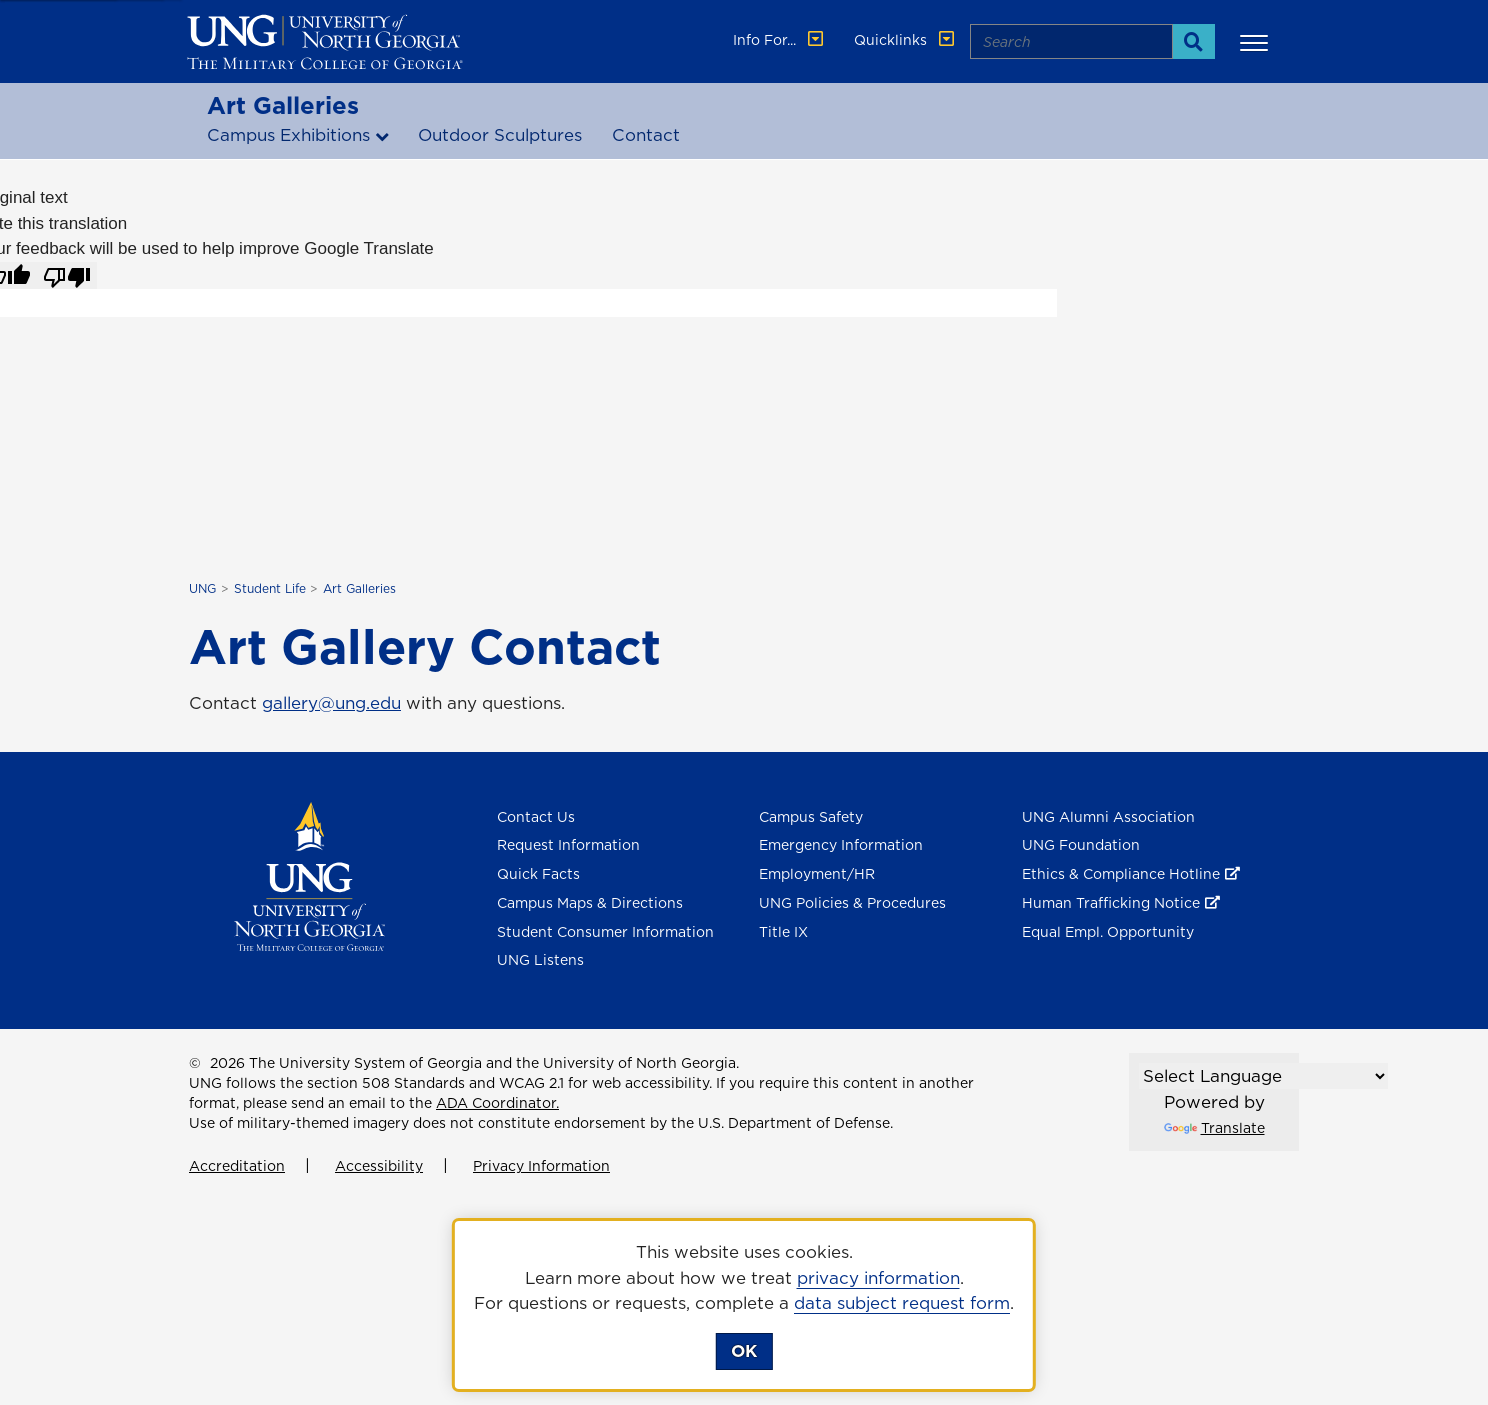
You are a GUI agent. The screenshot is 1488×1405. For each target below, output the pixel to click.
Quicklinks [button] (906, 40)
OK (744, 1351)
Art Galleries (283, 105)
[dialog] (744, 1305)
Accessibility (379, 1166)
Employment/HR (817, 874)
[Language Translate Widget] (1263, 1076)
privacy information (878, 1278)
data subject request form (902, 1303)
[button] (1257, 42)
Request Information (568, 845)
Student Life (270, 588)
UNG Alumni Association (1108, 817)
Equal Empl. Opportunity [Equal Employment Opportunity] (1108, 932)
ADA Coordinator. (497, 1103)
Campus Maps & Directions (590, 903)
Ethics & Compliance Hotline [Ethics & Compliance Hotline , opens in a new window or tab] (1121, 874)
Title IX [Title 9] (783, 932)
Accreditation (237, 1166)
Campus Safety (811, 817)
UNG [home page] (202, 588)
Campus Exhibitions (288, 135)
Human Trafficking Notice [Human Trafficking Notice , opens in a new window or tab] (1111, 903)
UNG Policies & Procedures (852, 903)
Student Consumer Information (605, 932)
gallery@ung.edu (331, 703)
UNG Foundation (1081, 845)
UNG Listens (540, 960)
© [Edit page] (195, 1063)
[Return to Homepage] (309, 875)
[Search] (1193, 41)
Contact (646, 135)
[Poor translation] (67, 276)
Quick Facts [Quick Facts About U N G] (538, 874)
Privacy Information (541, 1166)
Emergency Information (841, 845)
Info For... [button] (780, 40)
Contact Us (536, 817)
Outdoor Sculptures (500, 135)
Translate (1214, 1128)
